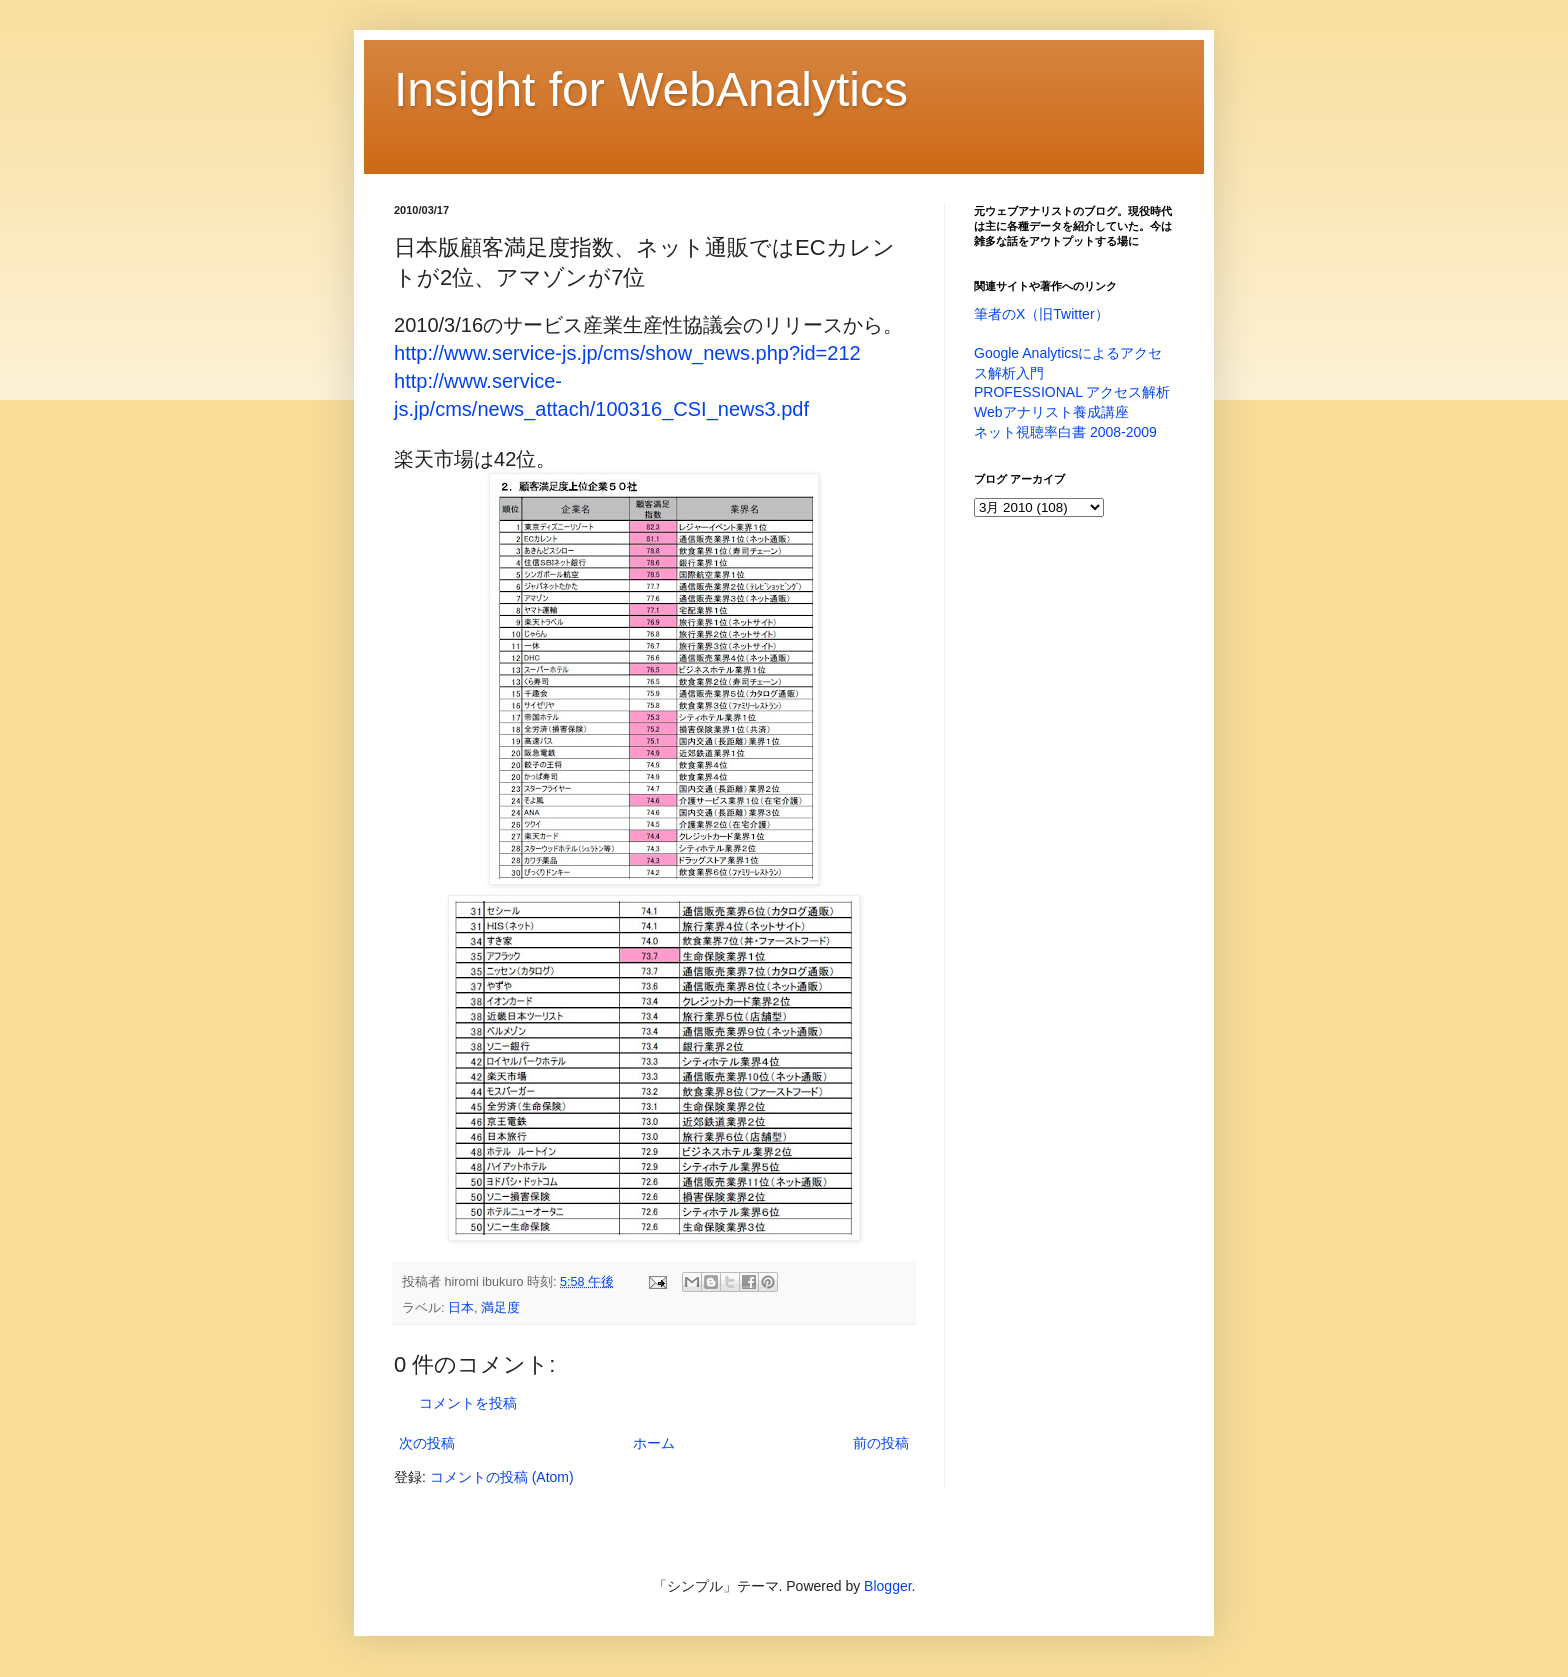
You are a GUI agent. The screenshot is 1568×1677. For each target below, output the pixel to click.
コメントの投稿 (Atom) (502, 1477)
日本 (461, 1308)
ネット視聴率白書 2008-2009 (1065, 432)
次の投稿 (427, 1443)
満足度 (500, 1308)
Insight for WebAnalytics (651, 89)
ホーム (654, 1443)
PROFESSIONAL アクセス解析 (1072, 392)
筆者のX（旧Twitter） (1041, 314)
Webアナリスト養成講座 (1051, 412)
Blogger (887, 1586)
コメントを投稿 (468, 1403)
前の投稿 (881, 1443)
